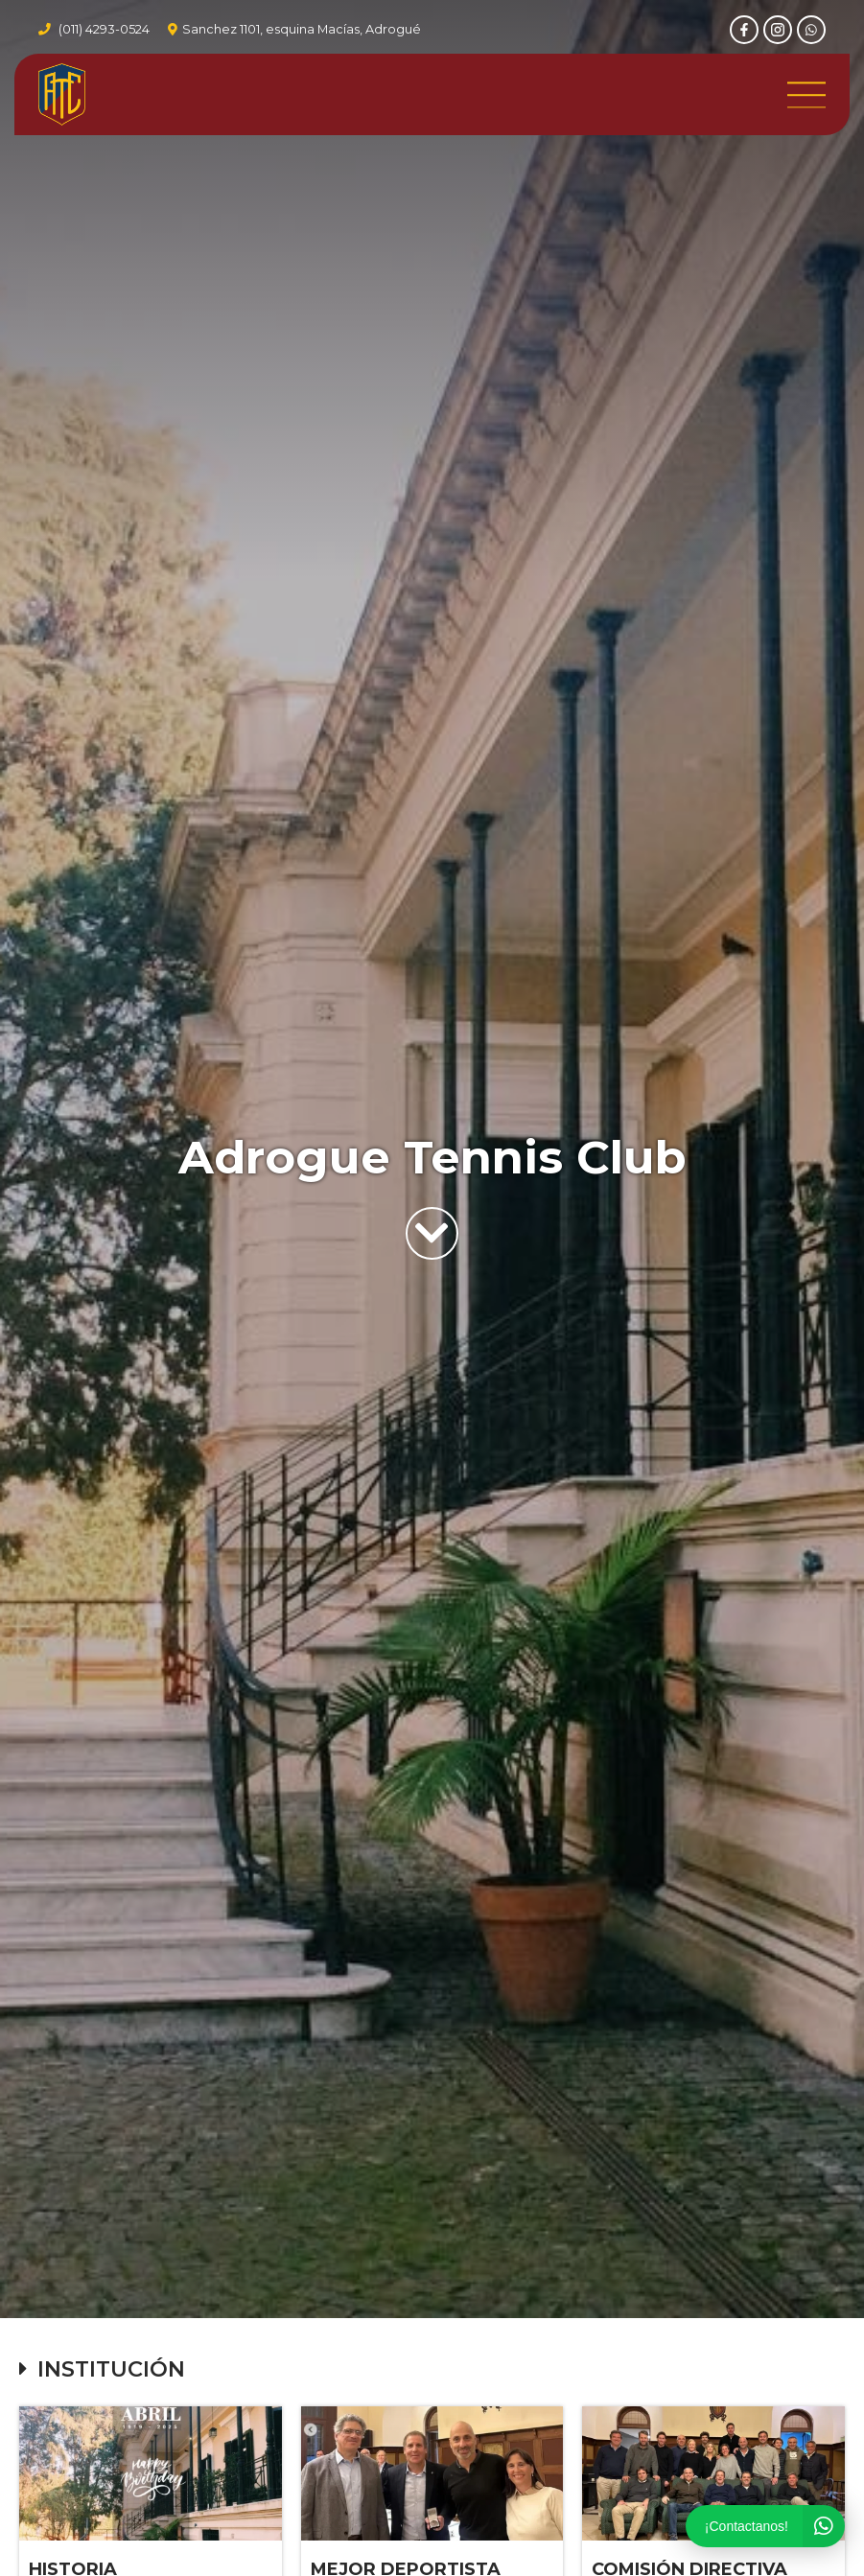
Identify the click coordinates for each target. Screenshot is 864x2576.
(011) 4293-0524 (104, 29)
